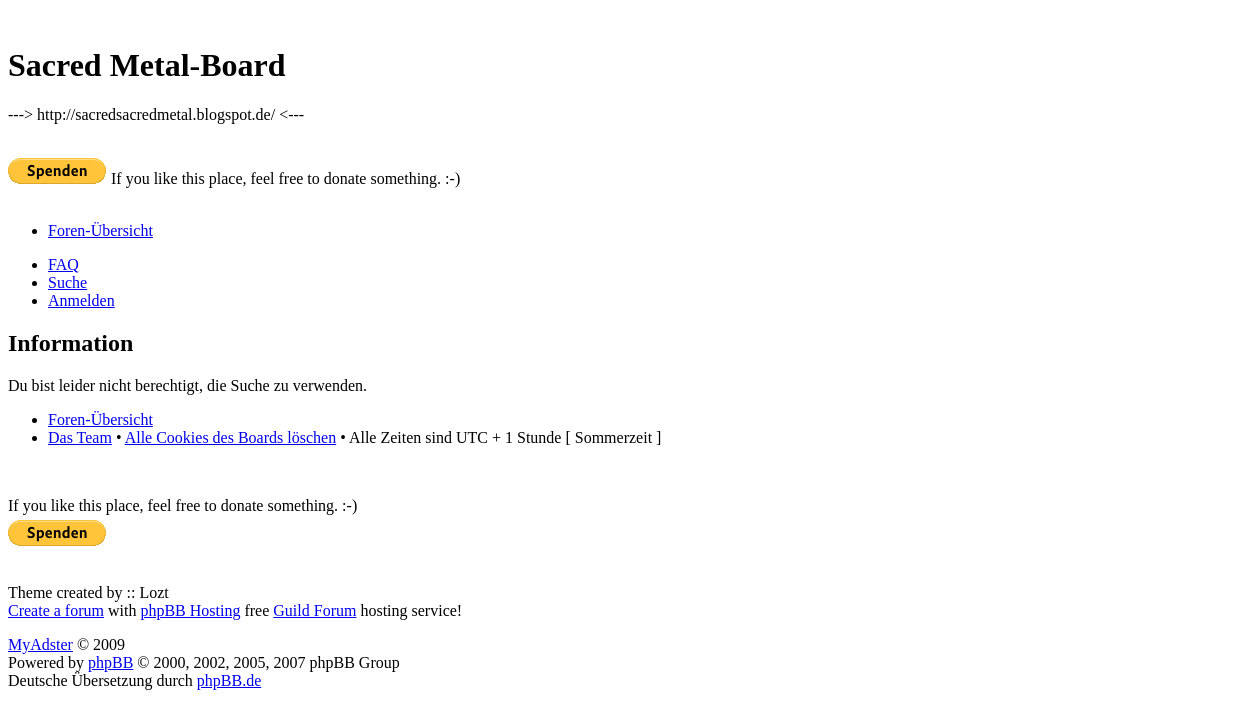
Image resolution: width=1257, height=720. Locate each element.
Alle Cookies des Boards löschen (231, 437)
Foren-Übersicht (100, 230)
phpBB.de (229, 680)
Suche (67, 282)
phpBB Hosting (190, 610)
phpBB (110, 662)
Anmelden (81, 300)
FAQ (63, 264)
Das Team (80, 437)
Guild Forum (314, 610)
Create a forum (56, 610)
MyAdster (40, 644)
